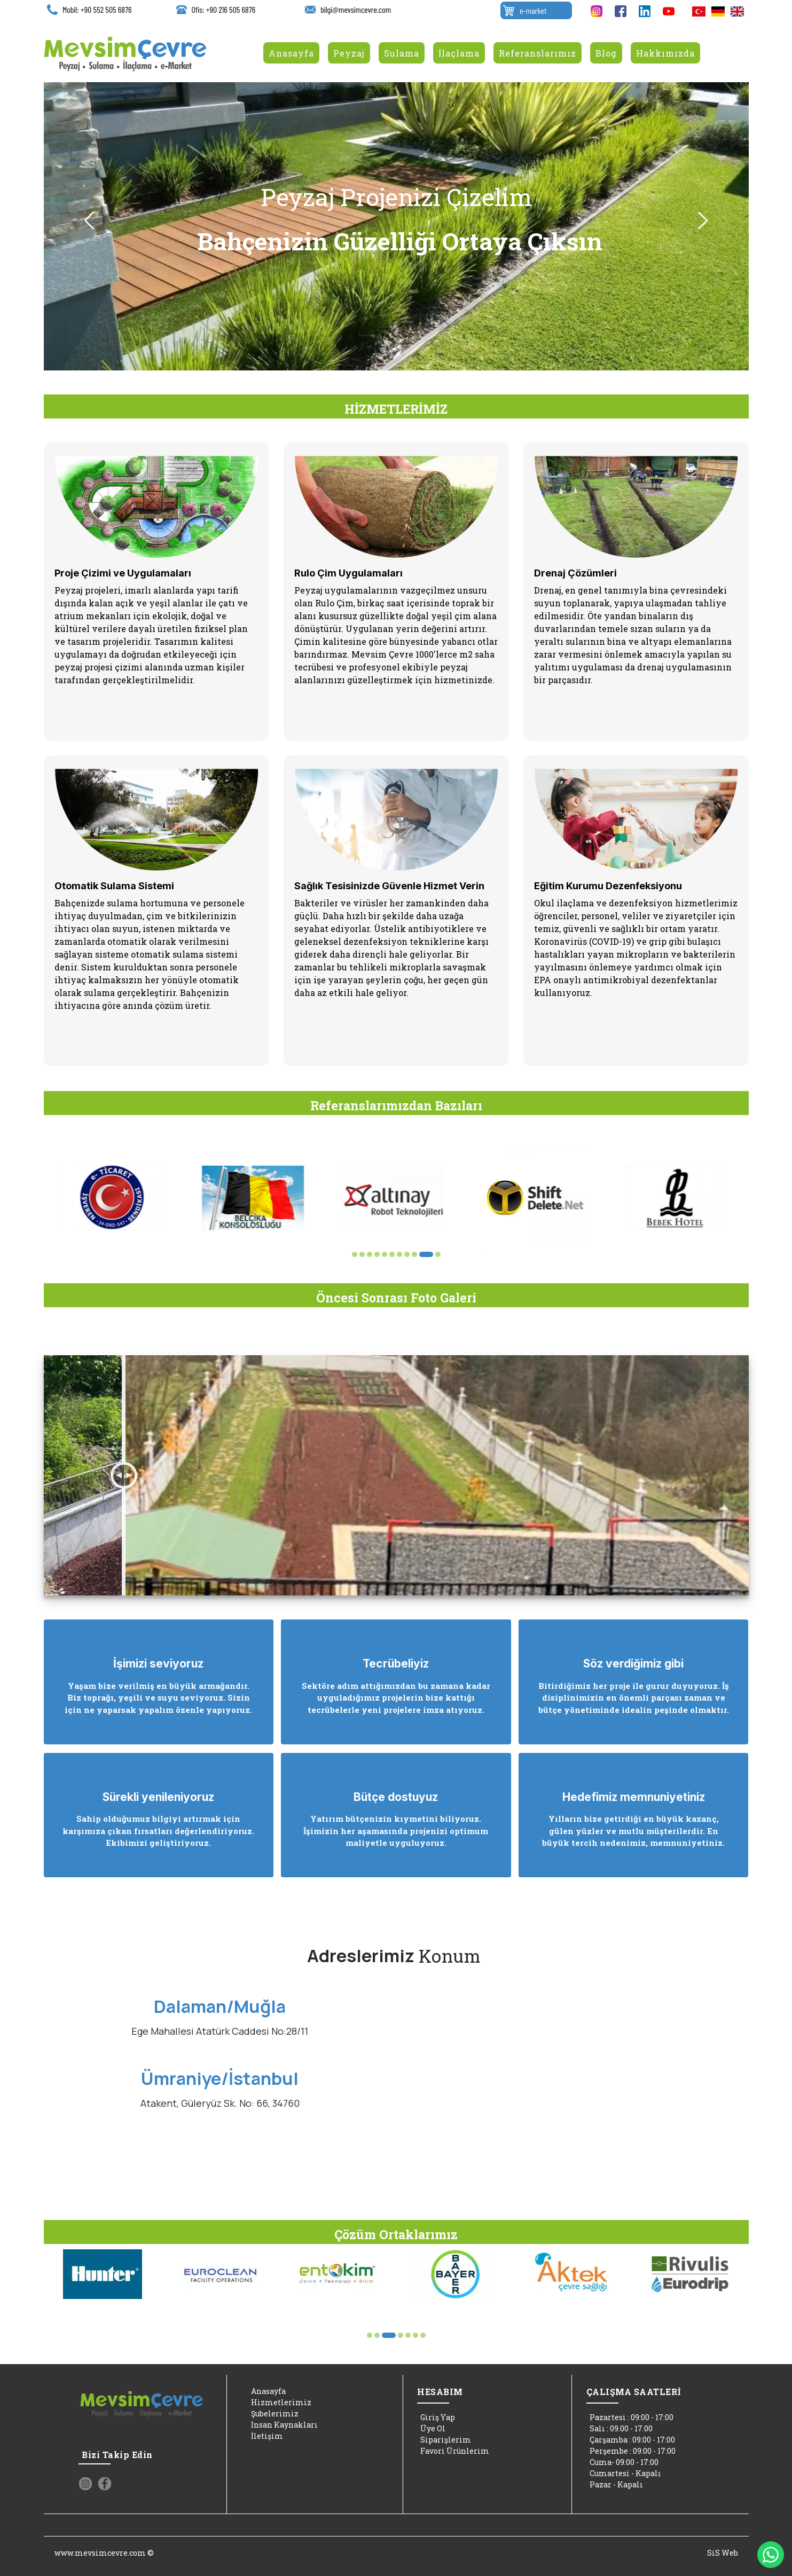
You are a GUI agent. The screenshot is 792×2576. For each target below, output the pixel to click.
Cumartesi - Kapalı (623, 2473)
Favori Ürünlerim (453, 2451)
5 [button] (384, 1254)
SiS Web (722, 2553)
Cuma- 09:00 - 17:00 (622, 2462)
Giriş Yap (436, 2417)
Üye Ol (431, 2428)
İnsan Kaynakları (283, 2424)
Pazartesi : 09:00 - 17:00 (629, 2417)
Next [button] (702, 220)
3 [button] (369, 1254)
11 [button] (438, 1254)
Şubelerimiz (273, 2413)
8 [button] (415, 1254)
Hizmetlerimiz (279, 2402)
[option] (396, 226)
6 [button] (392, 1254)
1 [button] (354, 1254)
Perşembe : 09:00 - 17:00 (631, 2451)
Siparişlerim (444, 2439)
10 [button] (430, 1254)
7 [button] (404, 1254)
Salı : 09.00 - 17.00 (619, 2428)
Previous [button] (89, 220)
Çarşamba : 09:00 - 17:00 (630, 2439)
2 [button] (362, 1254)
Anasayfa (267, 2391)
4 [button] (377, 1254)
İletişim (265, 2436)
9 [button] (423, 1254)
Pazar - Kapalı (614, 2484)
